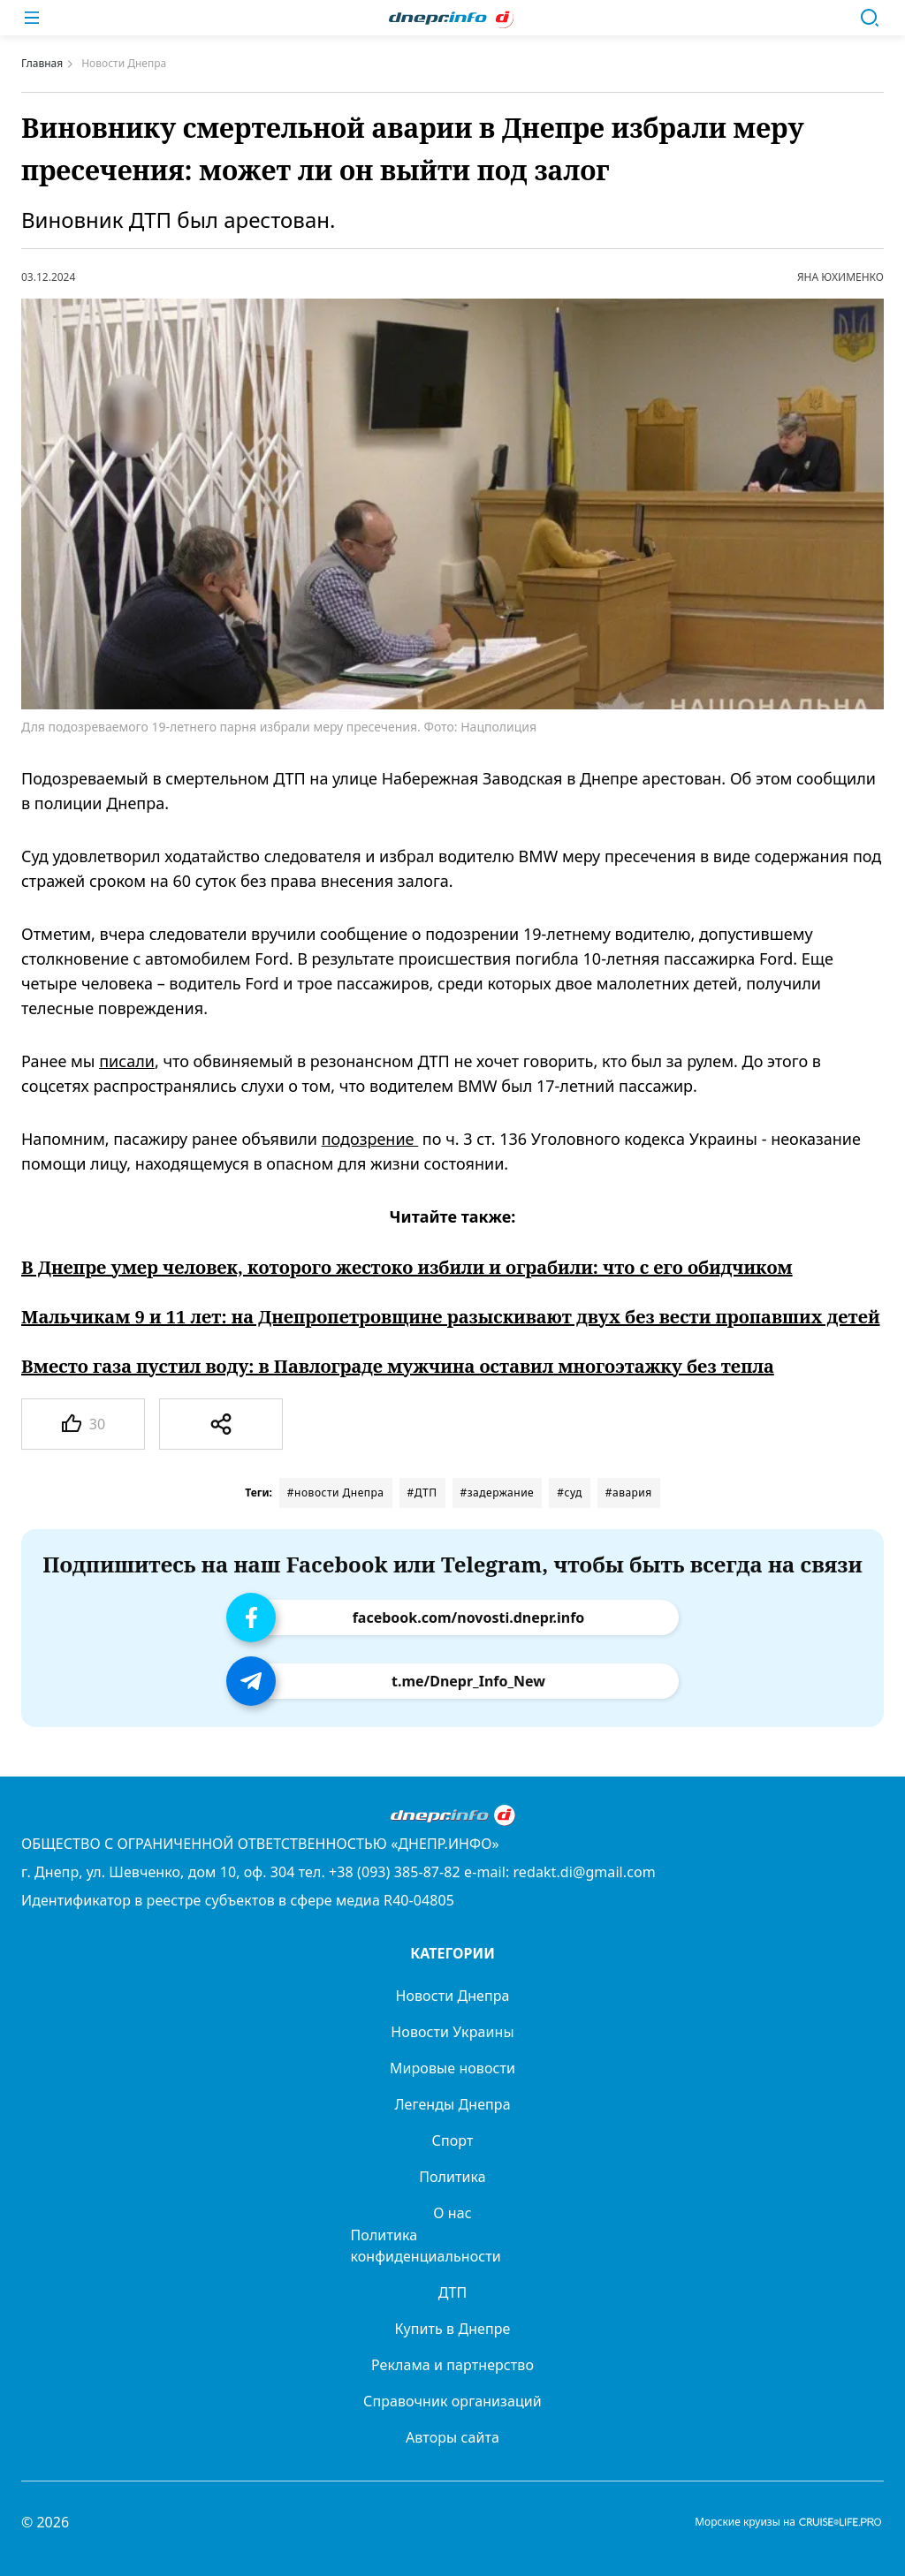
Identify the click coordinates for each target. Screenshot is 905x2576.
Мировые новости (452, 2068)
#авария (628, 1492)
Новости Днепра (452, 1995)
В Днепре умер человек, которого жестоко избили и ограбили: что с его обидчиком (407, 1267)
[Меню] (31, 17)
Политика (452, 2176)
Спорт (453, 2140)
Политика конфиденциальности (426, 2245)
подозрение (370, 1138)
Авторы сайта (452, 2437)
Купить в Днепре (453, 2328)
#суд (569, 1492)
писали (127, 1061)
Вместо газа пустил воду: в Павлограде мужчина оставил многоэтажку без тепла (397, 1366)
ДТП (453, 2292)
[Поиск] (869, 17)
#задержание (497, 1492)
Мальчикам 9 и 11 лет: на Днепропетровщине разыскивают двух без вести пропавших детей (450, 1317)
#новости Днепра (335, 1492)
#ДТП (422, 1492)
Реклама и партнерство (452, 2365)
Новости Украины (452, 2032)
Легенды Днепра (452, 2104)
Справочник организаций (452, 2401)
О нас (452, 2213)
